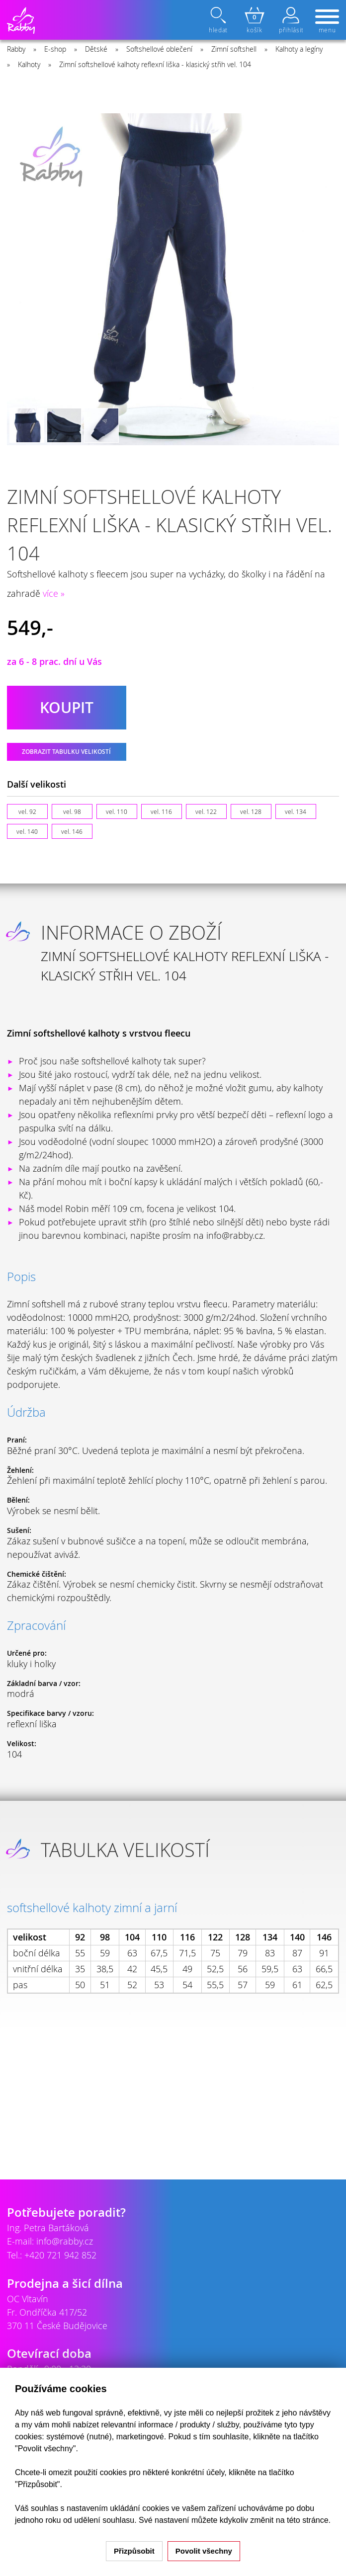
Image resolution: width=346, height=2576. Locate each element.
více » (54, 593)
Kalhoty (29, 64)
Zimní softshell (234, 49)
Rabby (16, 49)
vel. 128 (250, 811)
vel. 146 (72, 831)
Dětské (96, 49)
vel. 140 (27, 831)
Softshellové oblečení (159, 49)
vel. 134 (295, 811)
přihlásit (291, 20)
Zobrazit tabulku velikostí (66, 751)
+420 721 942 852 (60, 2255)
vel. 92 (27, 811)
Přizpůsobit (134, 2551)
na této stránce (302, 2520)
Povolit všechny (203, 2551)
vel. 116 (161, 811)
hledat (219, 20)
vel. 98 (72, 811)
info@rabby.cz (64, 2241)
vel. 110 (116, 811)
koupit (66, 708)
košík (254, 20)
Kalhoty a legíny (299, 49)
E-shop (55, 49)
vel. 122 (206, 811)
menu (327, 22)
